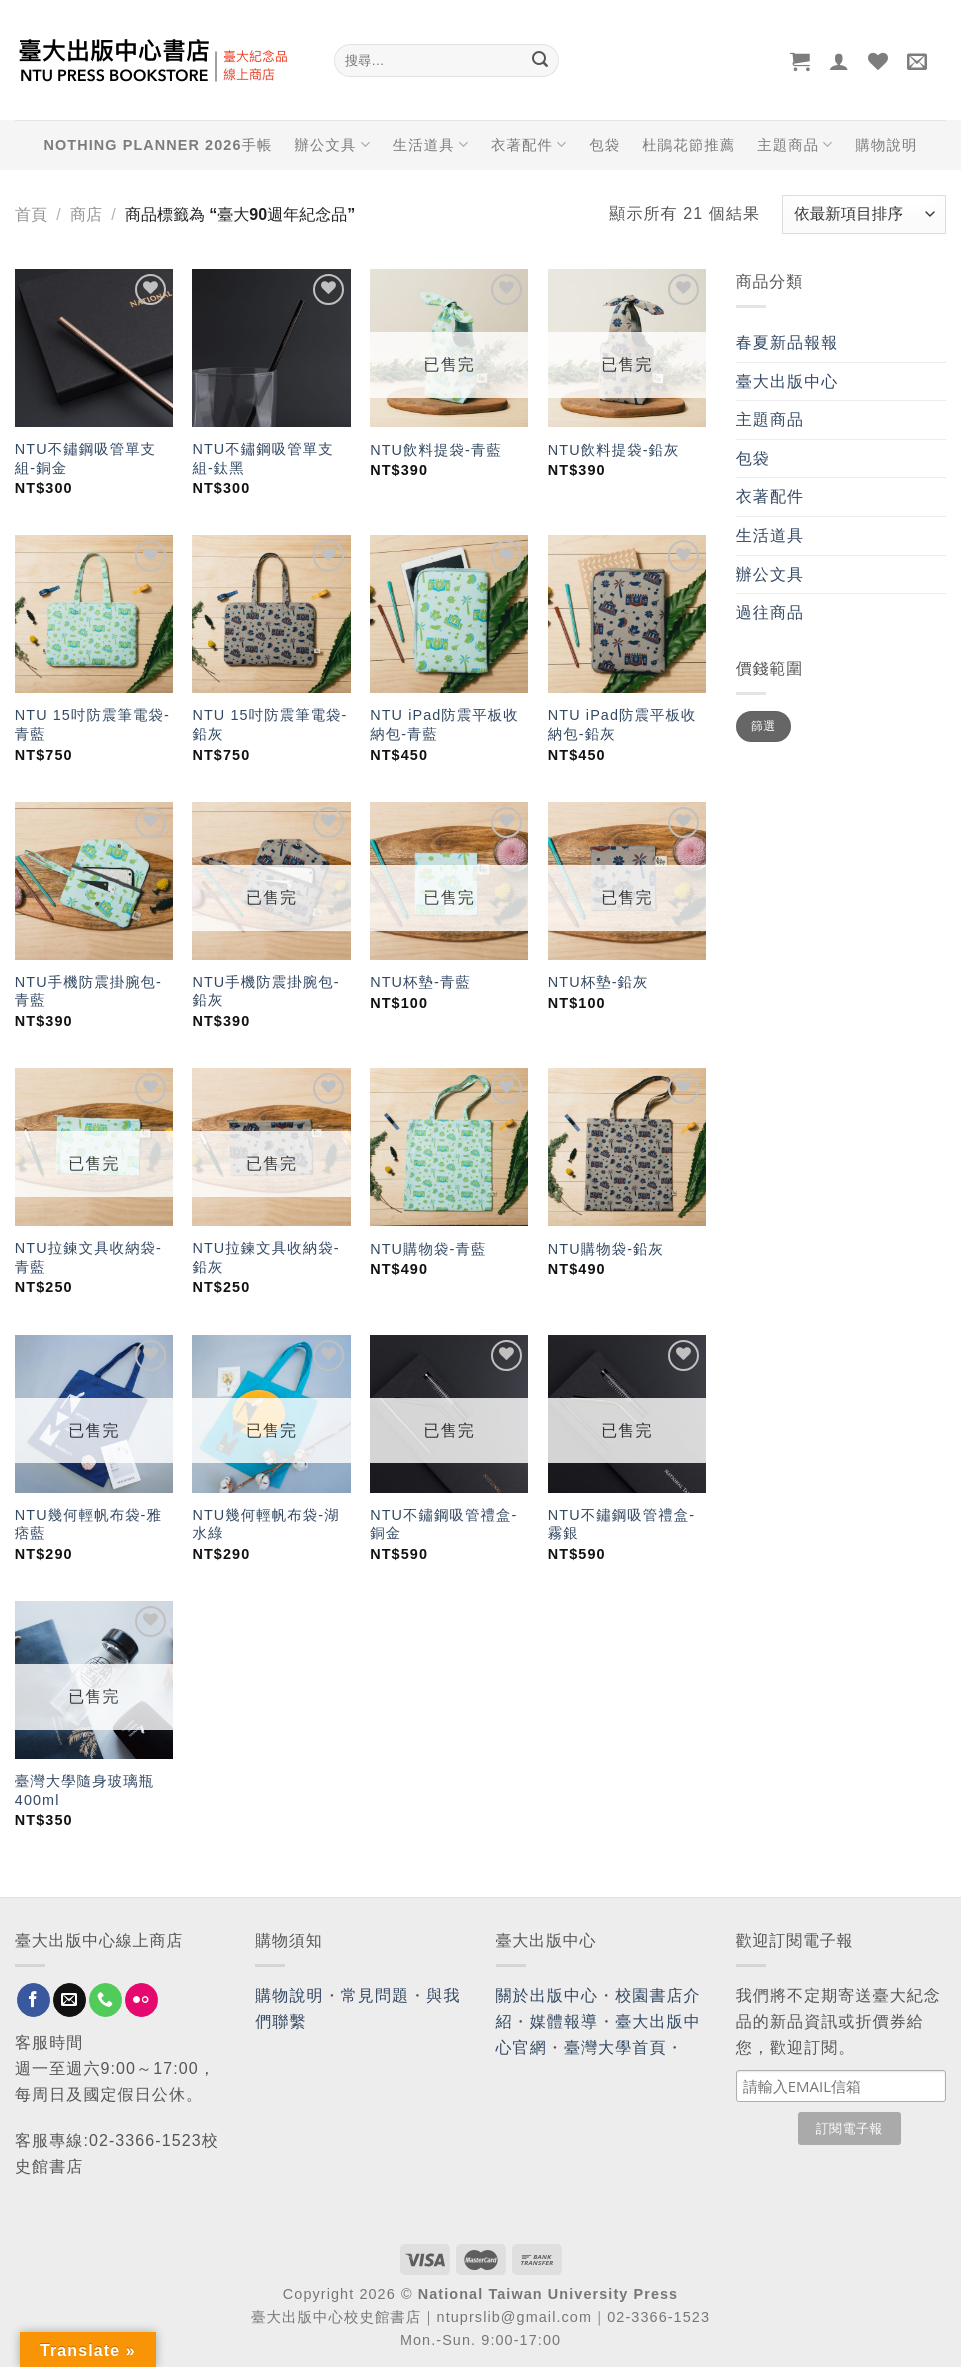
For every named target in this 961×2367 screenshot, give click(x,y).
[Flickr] (141, 2000)
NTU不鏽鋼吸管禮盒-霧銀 (621, 1524)
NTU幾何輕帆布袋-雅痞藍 (88, 1524)
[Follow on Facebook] (33, 2000)
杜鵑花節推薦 (688, 145)
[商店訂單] (864, 214)
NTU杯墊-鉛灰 (598, 982)
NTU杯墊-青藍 (420, 982)
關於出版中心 (547, 1995)
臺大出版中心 (787, 381)
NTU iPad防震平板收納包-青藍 (444, 724)
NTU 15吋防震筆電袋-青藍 (92, 724)
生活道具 (431, 144)
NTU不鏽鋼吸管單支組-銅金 (85, 458)
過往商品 (770, 612)
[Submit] (541, 61)
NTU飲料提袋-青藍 (436, 450)
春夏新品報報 (787, 342)
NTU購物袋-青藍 (428, 1249)
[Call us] (105, 2000)
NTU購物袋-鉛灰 (606, 1249)
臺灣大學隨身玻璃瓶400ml (84, 1790)
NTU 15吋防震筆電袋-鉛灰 (269, 724)
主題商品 (795, 144)
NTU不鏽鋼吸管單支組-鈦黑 (262, 458)
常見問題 (375, 1995)
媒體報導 (564, 2021)
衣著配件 (529, 144)
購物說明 (886, 145)
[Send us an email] (69, 2000)
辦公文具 (332, 144)
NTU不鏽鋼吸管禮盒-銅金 (443, 1524)
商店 (86, 214)
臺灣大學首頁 (615, 2047)
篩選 (763, 726)
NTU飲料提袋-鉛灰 (614, 450)
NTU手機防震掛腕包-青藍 (88, 991)
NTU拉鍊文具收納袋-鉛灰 (265, 1257)
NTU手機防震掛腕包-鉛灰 (265, 991)
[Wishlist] (878, 61)
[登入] (839, 61)
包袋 (604, 145)
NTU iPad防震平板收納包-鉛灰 (622, 724)
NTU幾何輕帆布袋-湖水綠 (265, 1524)
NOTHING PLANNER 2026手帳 (158, 145)
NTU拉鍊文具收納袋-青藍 (88, 1257)
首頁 (31, 214)
